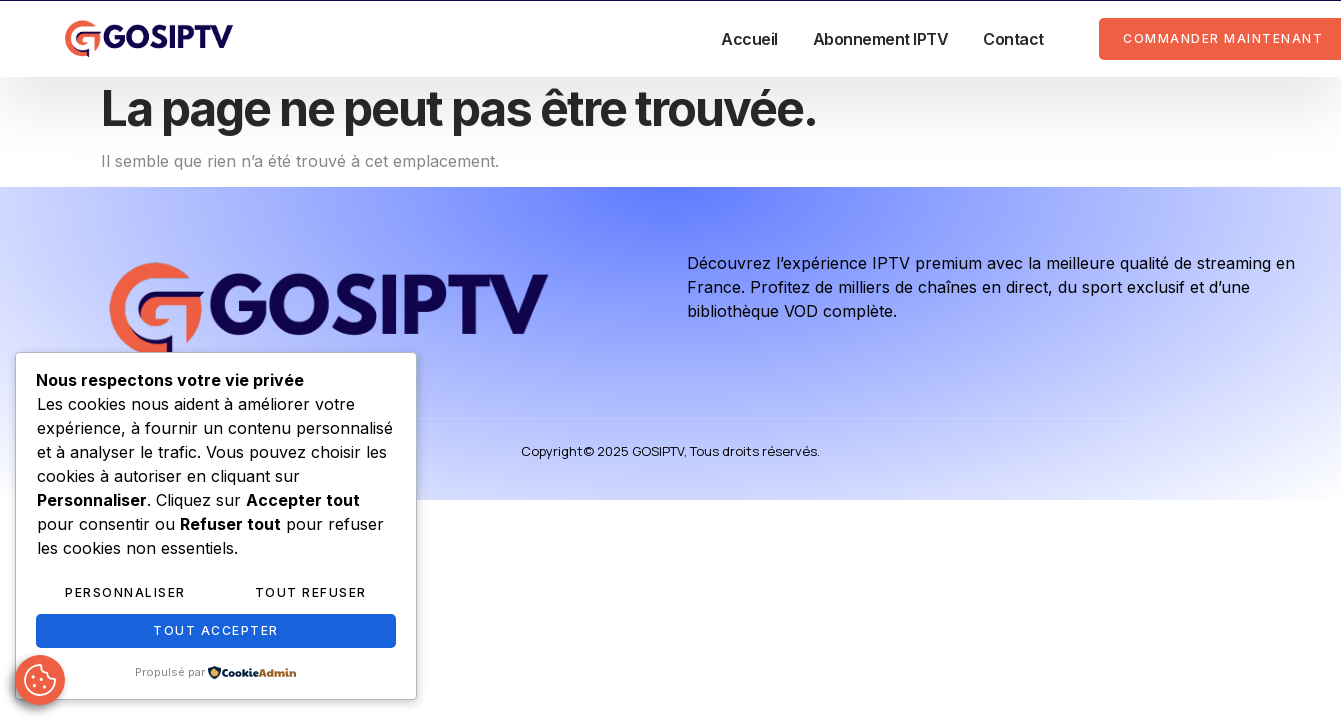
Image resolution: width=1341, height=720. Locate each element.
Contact (1013, 39)
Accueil (749, 39)
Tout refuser (311, 592)
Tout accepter (216, 630)
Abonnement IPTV (881, 39)
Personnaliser (125, 592)
